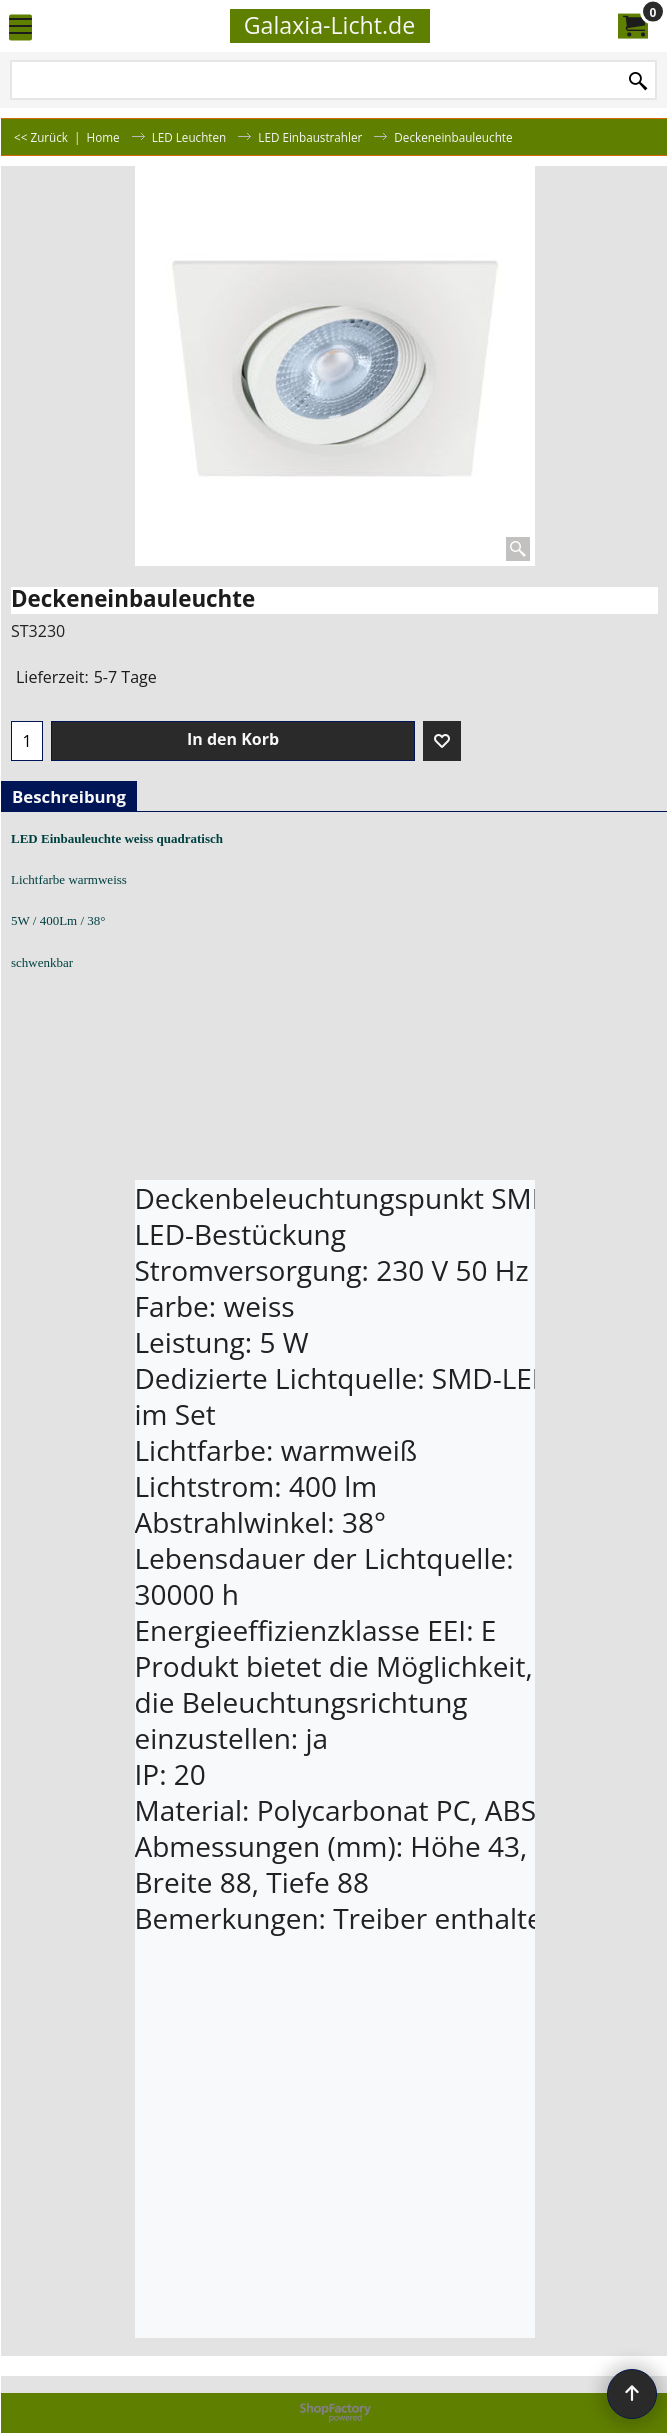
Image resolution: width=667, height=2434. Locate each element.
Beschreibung (69, 796)
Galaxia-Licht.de (330, 25)
